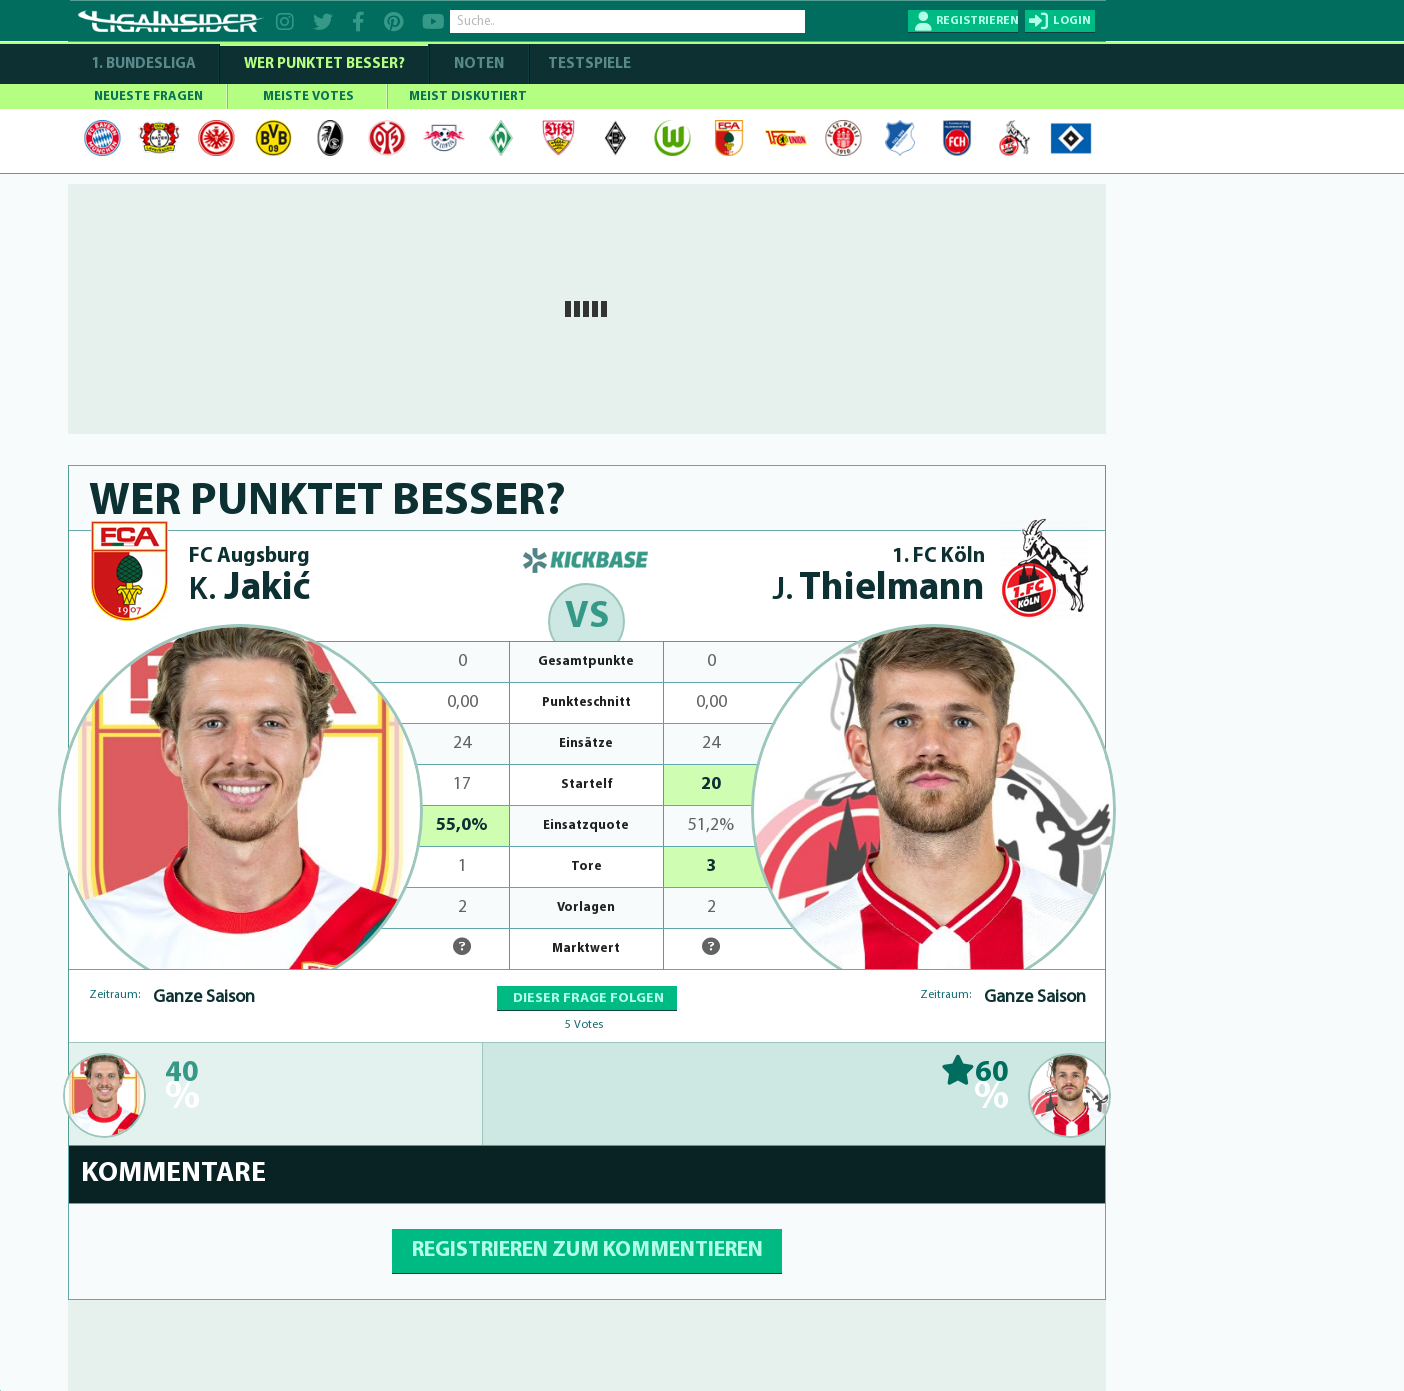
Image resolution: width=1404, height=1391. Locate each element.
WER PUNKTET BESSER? (324, 64)
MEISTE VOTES (308, 96)
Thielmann (878, 589)
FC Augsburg (249, 556)
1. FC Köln (938, 556)
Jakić (249, 589)
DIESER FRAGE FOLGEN (587, 998)
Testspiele (588, 64)
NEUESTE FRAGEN (148, 96)
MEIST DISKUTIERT (468, 96)
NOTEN (479, 64)
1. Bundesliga (143, 64)
